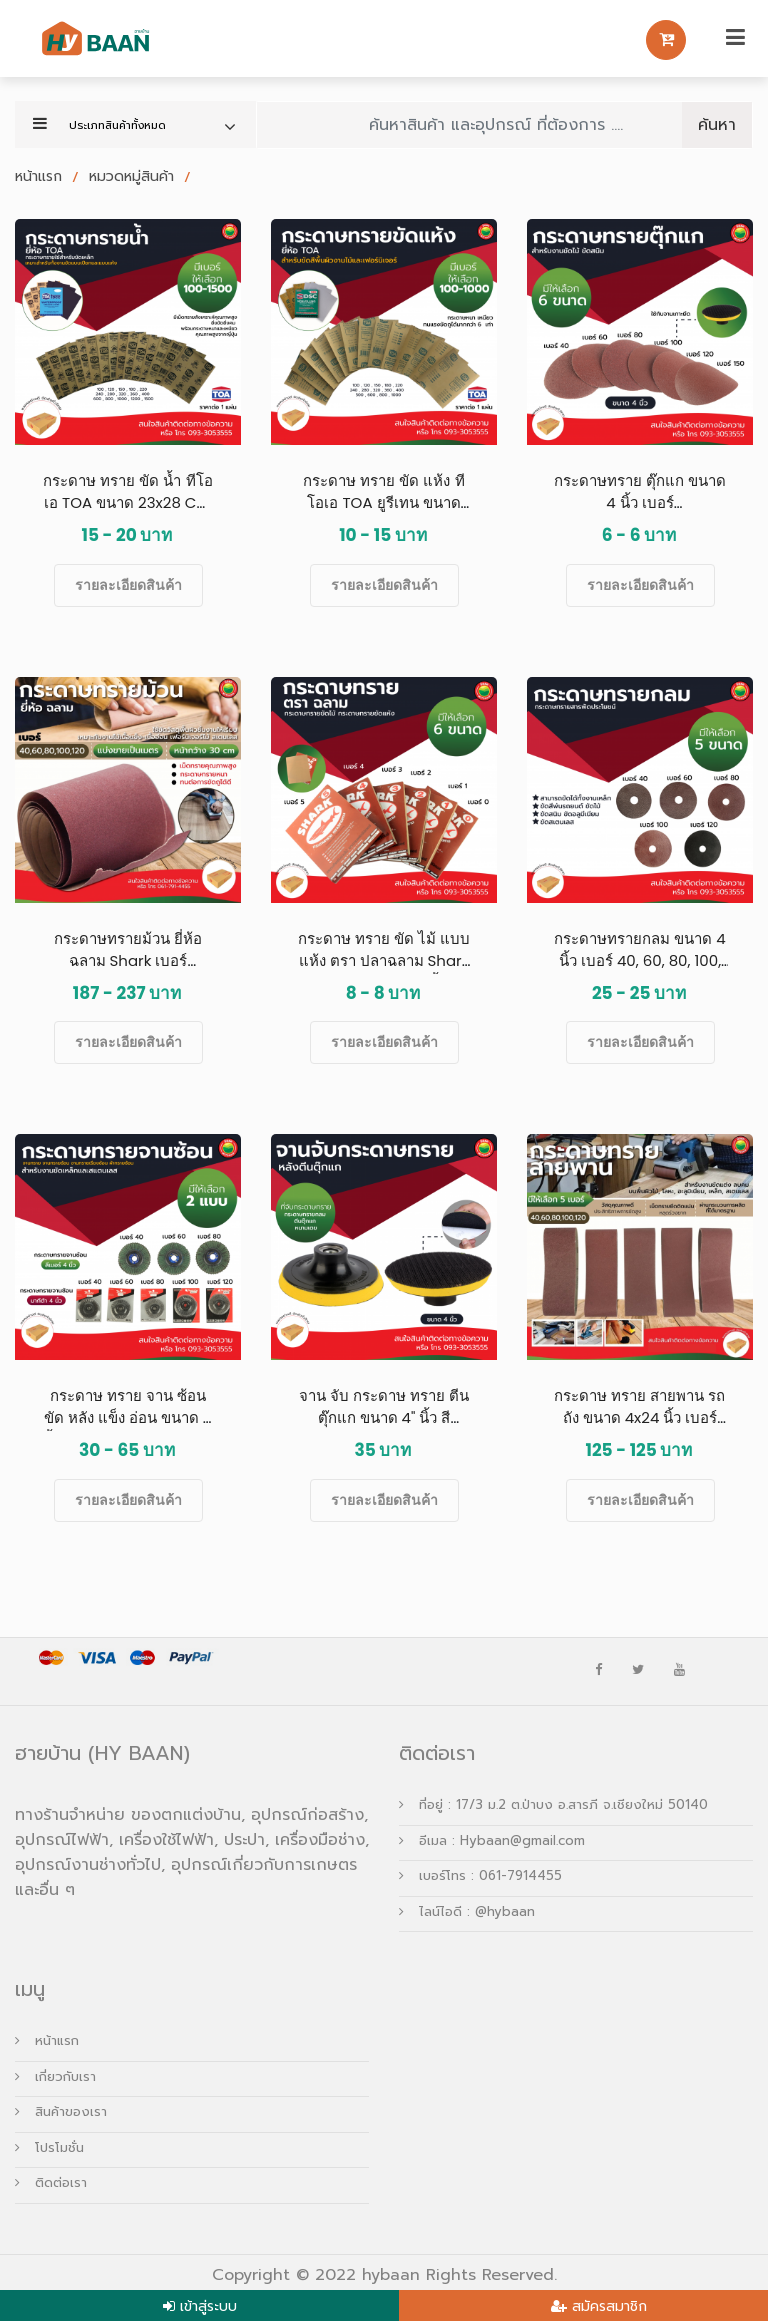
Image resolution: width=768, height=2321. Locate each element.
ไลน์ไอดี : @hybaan (467, 1911)
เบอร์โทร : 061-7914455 (480, 1875)
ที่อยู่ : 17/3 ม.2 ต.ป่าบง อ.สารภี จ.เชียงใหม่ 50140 (553, 1804)
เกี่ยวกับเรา (55, 2076)
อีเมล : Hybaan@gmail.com (492, 1840)
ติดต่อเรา (51, 2182)
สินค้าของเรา (61, 2111)
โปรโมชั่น (49, 2147)
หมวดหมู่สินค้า (134, 176)
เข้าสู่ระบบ (208, 2306)
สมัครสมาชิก (609, 2306)
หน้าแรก (41, 176)
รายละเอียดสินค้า (128, 585)
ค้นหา (717, 125)
